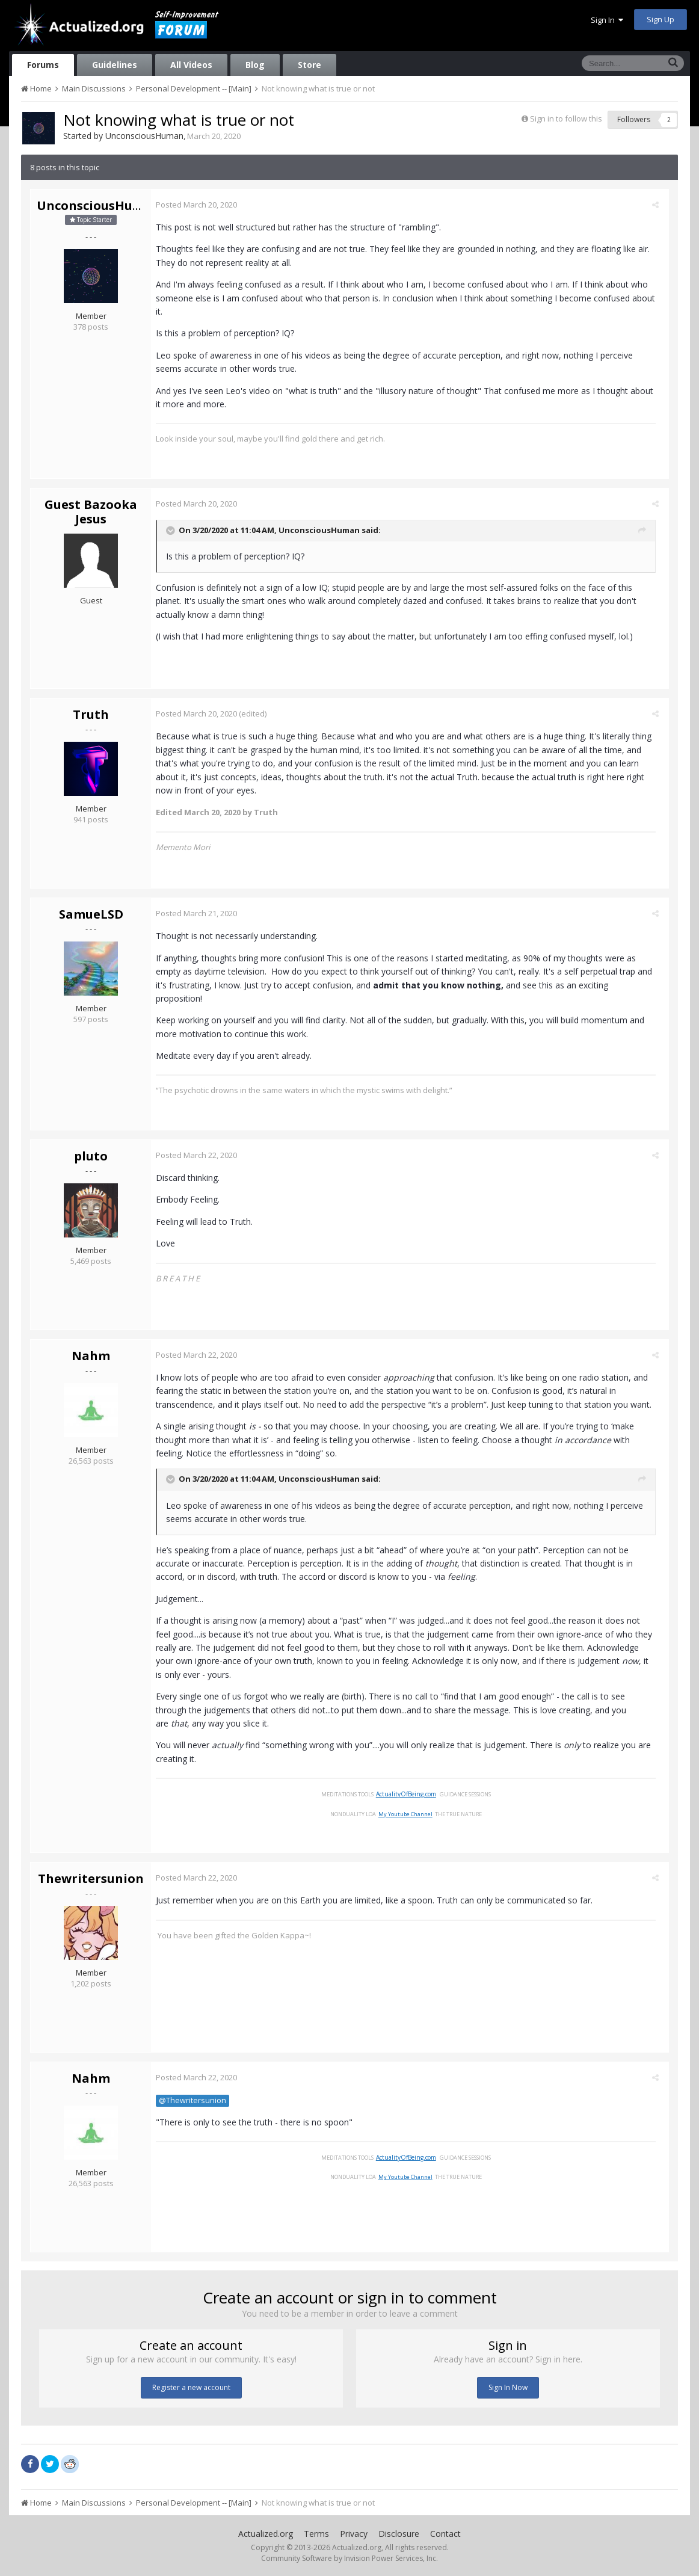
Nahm (91, 1356)
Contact (445, 2533)
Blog (255, 64)
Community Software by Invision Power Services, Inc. (349, 2558)
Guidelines (114, 64)
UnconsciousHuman (144, 135)
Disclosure (398, 2533)
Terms (316, 2533)
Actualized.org (265, 2533)
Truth (91, 714)
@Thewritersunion (196, 2100)
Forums (43, 64)
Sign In (607, 19)
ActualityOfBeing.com (410, 1794)
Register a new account (191, 2387)
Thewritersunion (91, 1878)
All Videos (191, 64)
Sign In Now (508, 2387)
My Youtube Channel (409, 1814)
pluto (91, 1156)
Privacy (354, 2533)
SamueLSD (91, 914)
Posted (200, 204)
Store (309, 64)
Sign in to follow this (566, 118)
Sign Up (660, 19)
